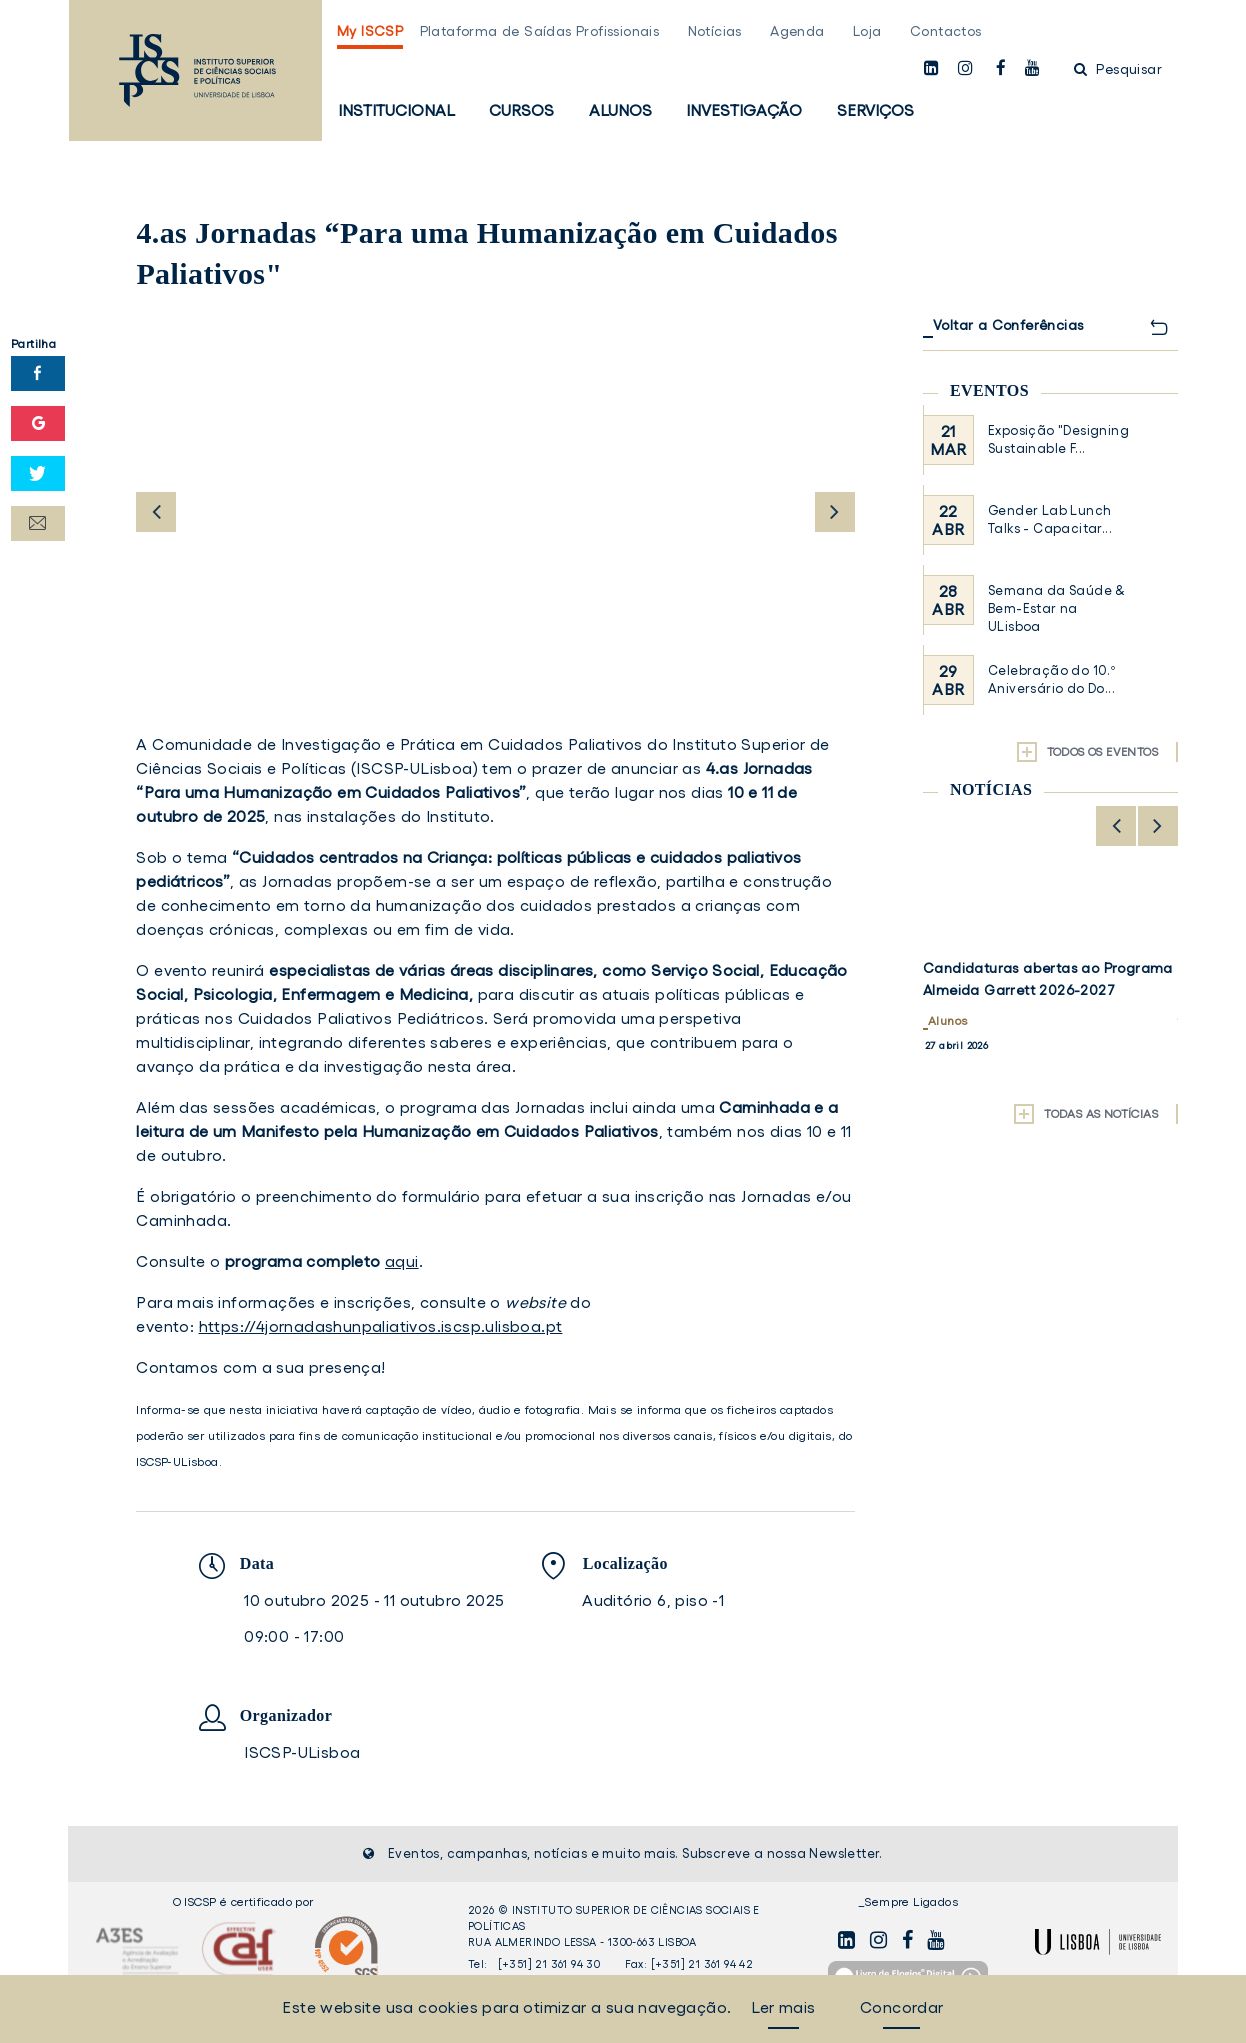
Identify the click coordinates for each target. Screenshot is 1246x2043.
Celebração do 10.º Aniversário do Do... (1051, 679)
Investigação (744, 110)
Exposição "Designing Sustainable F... (1058, 439)
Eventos (989, 390)
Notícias (715, 31)
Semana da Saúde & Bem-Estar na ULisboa (1057, 608)
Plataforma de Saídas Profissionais (540, 31)
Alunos (620, 110)
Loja (867, 31)
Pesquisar (1118, 69)
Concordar (902, 2007)
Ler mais (783, 2007)
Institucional (396, 110)
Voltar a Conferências (1008, 325)
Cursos (521, 110)
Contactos (946, 31)
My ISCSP (370, 31)
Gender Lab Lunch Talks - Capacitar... (1050, 519)
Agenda (797, 31)
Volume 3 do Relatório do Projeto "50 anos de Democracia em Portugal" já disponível (1049, 990)
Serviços (875, 110)
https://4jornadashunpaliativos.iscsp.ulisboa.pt (381, 1326)
